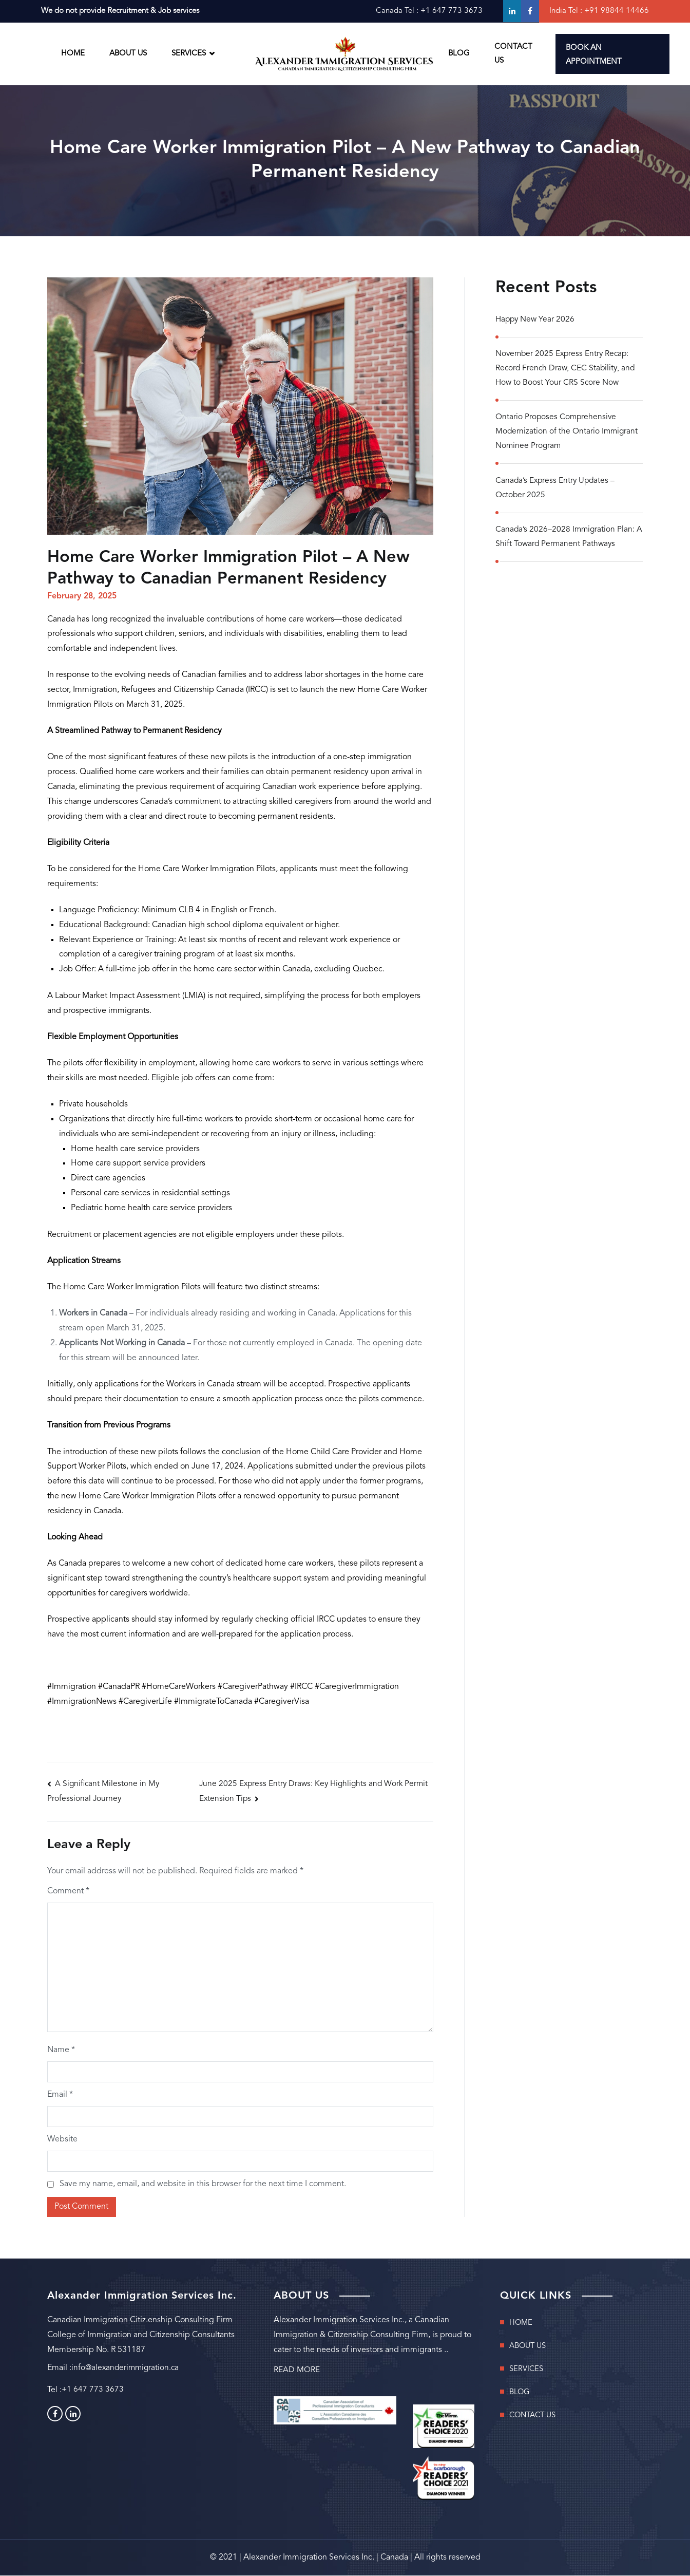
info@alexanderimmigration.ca (126, 2369)
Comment (68, 1892)
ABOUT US (128, 54)
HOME (73, 54)
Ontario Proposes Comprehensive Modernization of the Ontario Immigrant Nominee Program (567, 435)
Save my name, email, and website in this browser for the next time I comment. (203, 2185)
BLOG (459, 54)
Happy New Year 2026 (536, 320)
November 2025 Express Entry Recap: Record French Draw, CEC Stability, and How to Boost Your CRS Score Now (566, 370)
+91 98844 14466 (616, 11)
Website (62, 2140)
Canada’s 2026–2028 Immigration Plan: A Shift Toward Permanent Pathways (566, 541)
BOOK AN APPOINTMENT (594, 55)
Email (60, 2095)
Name (61, 2050)
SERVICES (188, 54)
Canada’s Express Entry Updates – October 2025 (556, 491)
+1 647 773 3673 (450, 11)
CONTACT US (513, 54)
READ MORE (297, 2370)
